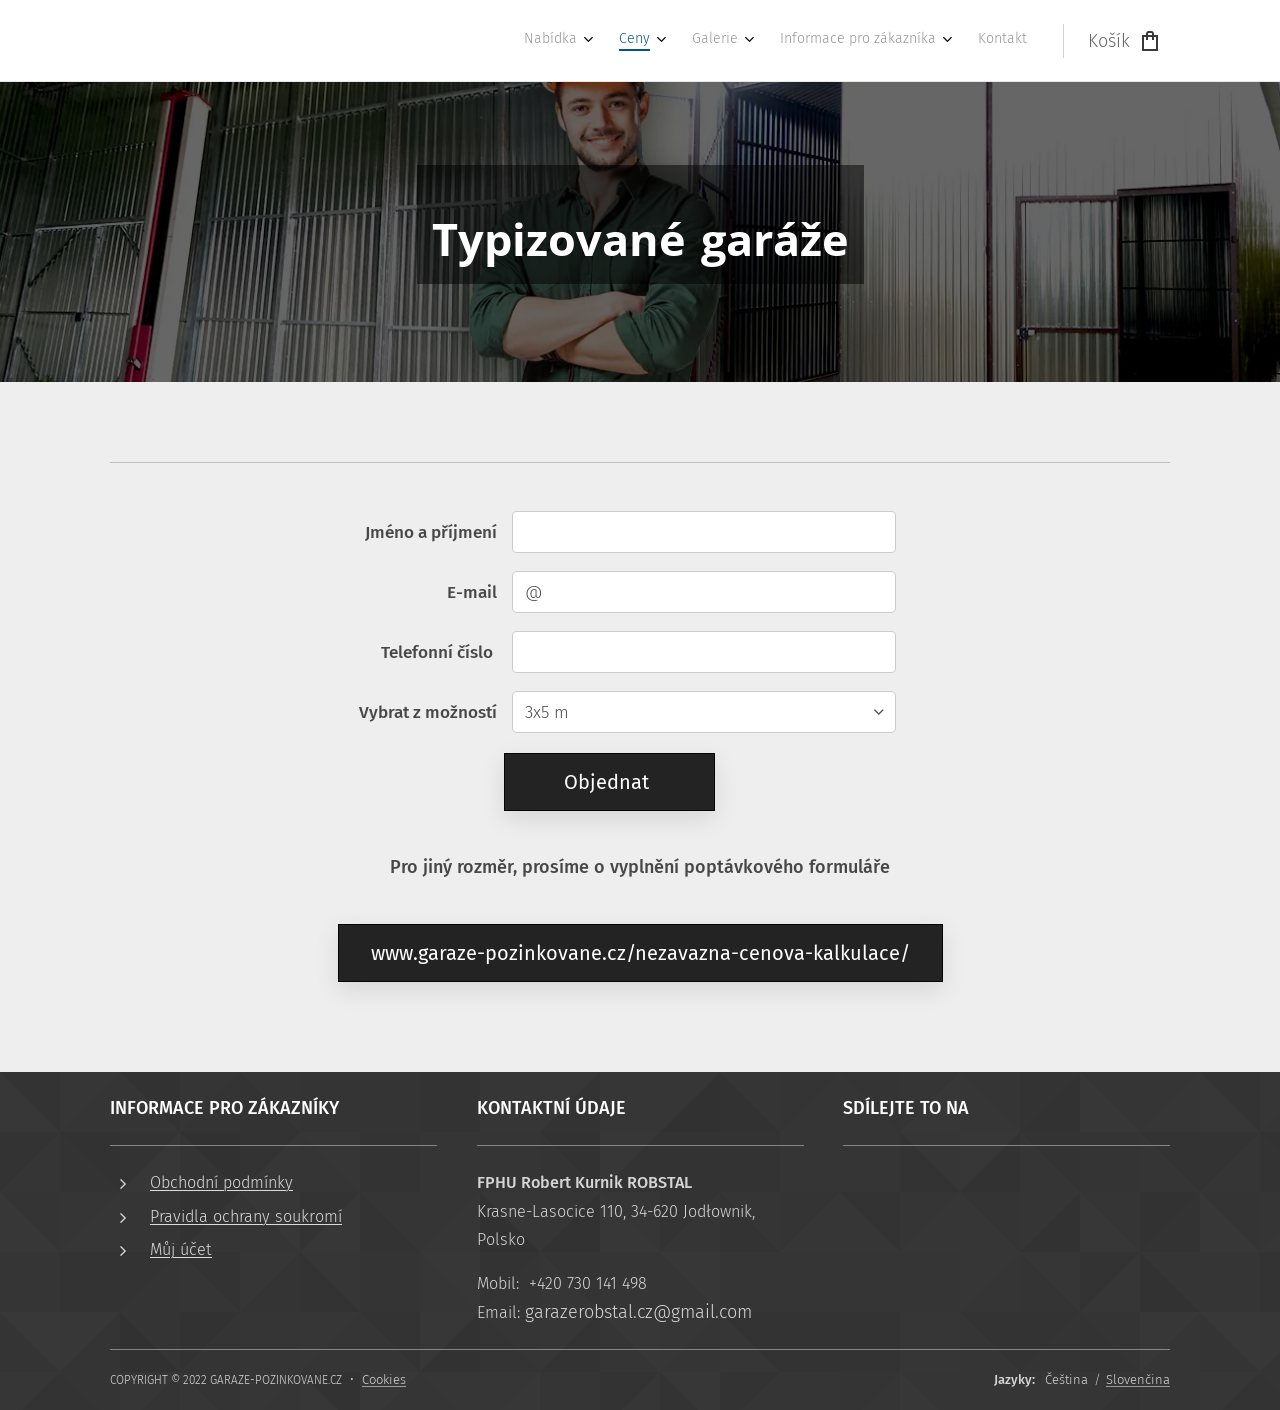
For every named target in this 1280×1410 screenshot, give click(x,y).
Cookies (384, 1379)
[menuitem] (869, 41)
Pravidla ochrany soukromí (246, 1215)
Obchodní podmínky (221, 1182)
